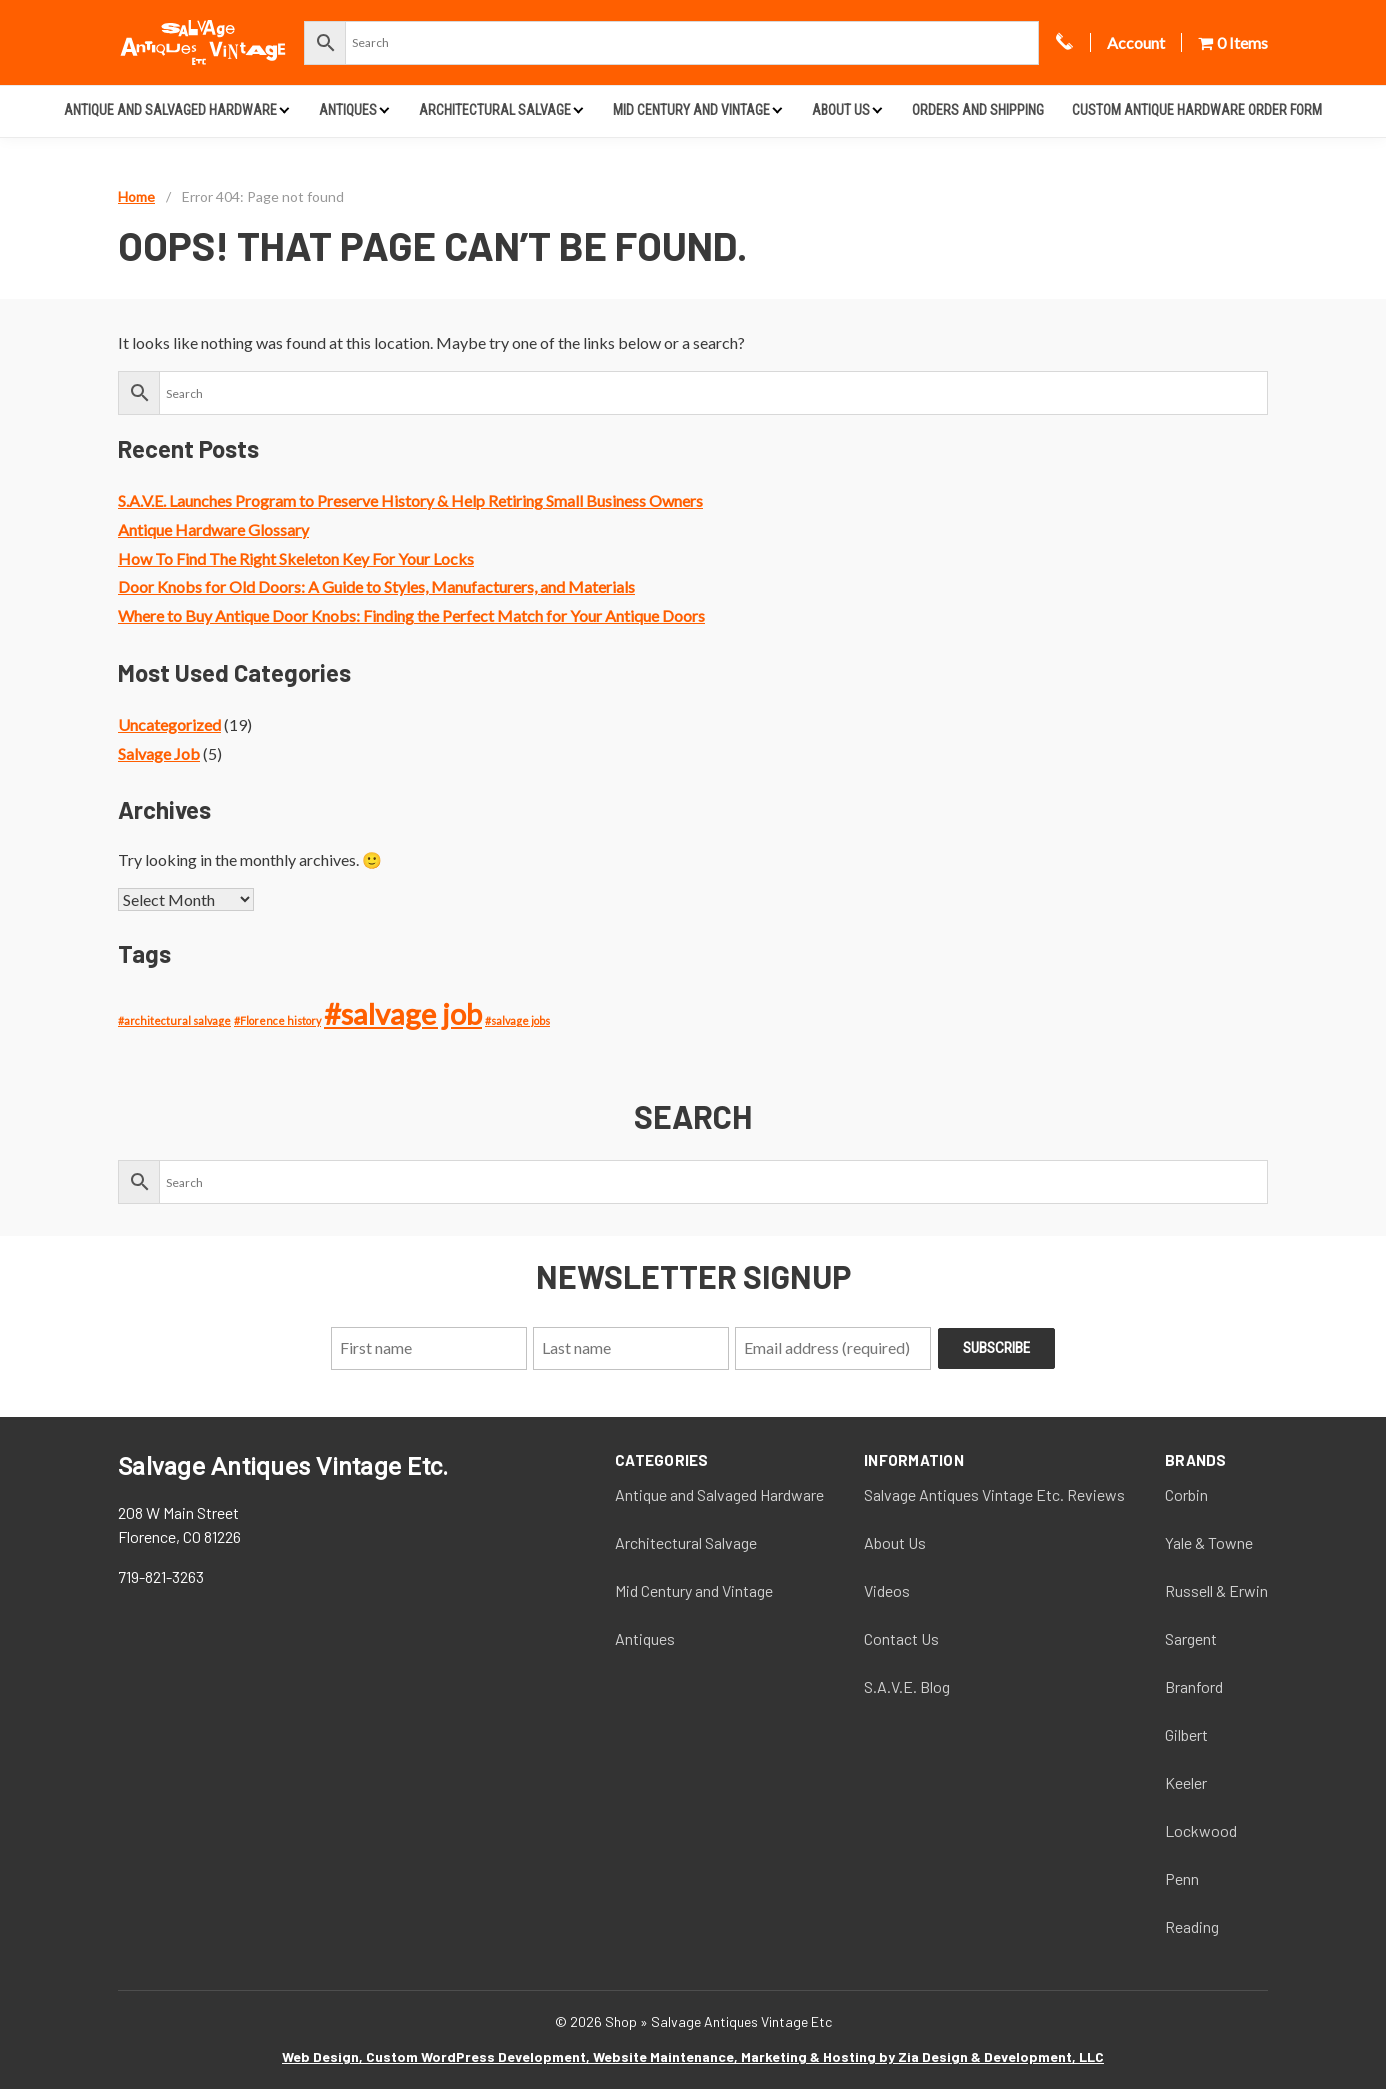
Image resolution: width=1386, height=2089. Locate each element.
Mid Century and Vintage (691, 110)
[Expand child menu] (284, 109)
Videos (887, 1590)
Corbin (1186, 1494)
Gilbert (1186, 1734)
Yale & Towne (1209, 1542)
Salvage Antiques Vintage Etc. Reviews (994, 1494)
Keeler (1186, 1782)
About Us (841, 110)
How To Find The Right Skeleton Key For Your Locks (296, 558)
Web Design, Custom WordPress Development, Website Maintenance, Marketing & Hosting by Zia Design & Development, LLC (693, 2056)
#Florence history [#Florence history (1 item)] (277, 1020)
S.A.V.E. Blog (907, 1686)
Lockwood (1201, 1830)
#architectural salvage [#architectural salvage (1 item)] (174, 1020)
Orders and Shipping (978, 110)
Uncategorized (169, 724)
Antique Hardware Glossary (213, 529)
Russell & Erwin (1216, 1590)
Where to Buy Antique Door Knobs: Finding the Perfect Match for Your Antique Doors (411, 615)
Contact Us (901, 1638)
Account (1136, 42)
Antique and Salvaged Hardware (170, 110)
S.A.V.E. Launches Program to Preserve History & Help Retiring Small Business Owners (410, 500)
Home (136, 196)
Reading (1192, 1926)
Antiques (348, 110)
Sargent (1191, 1638)
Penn (1182, 1878)
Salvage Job (159, 753)
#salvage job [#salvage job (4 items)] (403, 1013)
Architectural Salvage (495, 110)
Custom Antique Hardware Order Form (1197, 110)
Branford (1194, 1686)
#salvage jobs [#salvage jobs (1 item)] (517, 1020)
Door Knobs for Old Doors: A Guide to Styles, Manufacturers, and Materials (376, 586)
